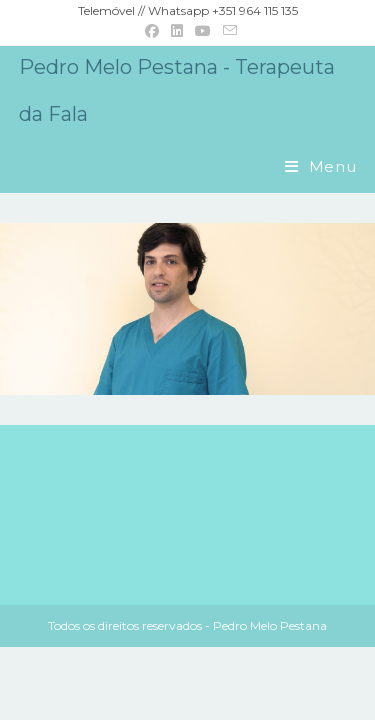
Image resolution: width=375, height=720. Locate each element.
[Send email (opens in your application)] (227, 31)
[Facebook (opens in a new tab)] (152, 31)
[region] (187, 309)
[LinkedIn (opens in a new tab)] (177, 31)
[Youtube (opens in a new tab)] (203, 31)
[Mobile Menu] (321, 166)
